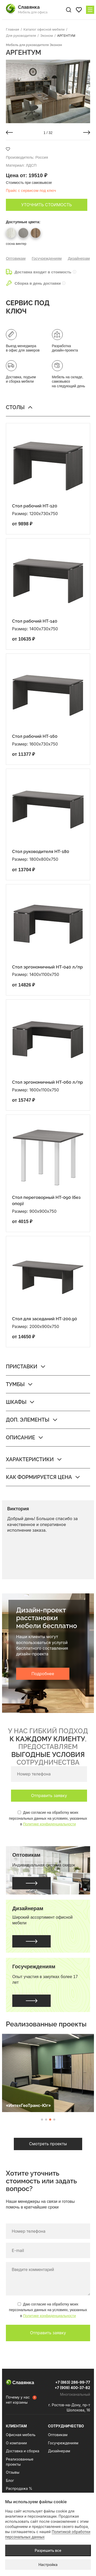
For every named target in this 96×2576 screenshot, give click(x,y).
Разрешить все (48, 2550)
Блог (10, 2480)
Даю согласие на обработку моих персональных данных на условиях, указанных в (48, 1818)
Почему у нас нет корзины (18, 2399)
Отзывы (12, 2472)
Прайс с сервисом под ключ (31, 190)
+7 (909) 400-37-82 (72, 2387)
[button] (9, 132)
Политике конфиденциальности (49, 1824)
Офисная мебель (21, 2435)
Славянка (20, 2383)
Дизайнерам (79, 258)
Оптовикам (16, 258)
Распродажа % (19, 2488)
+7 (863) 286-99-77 (72, 2382)
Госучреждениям (47, 258)
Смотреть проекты (48, 2143)
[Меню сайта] (90, 10)
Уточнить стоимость (46, 204)
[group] (48, 91)
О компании (16, 2443)
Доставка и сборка (22, 2451)
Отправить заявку (49, 1795)
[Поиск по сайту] (69, 10)
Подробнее (42, 1673)
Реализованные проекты (19, 2461)
